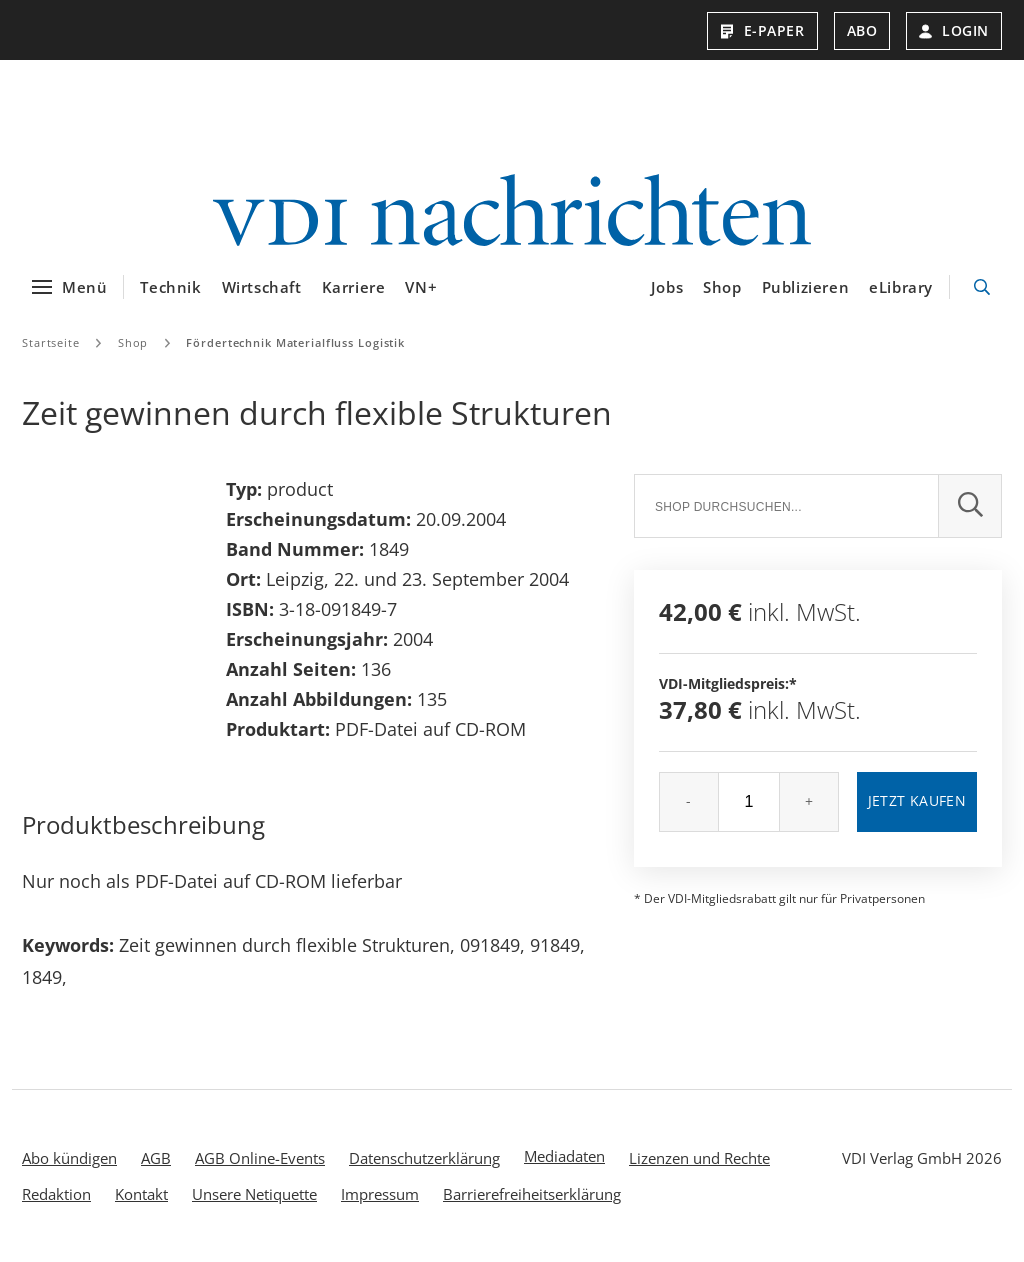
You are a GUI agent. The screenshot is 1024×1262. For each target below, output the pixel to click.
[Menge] (749, 802)
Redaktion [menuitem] (56, 1194)
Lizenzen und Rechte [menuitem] (699, 1158)
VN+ (421, 287)
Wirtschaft (262, 287)
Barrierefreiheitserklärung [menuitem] (532, 1194)
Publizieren (806, 287)
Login (954, 30)
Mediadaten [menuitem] (564, 1156)
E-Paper (762, 30)
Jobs (667, 287)
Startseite (51, 342)
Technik (170, 287)
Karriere (354, 287)
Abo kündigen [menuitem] (69, 1158)
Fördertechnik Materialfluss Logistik (295, 342)
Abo (862, 30)
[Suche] (786, 506)
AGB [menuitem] (156, 1158)
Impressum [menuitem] (380, 1194)
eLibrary (901, 287)
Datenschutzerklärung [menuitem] (424, 1158)
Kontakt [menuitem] (141, 1194)
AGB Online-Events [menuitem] (260, 1158)
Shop (722, 287)
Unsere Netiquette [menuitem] (254, 1194)
